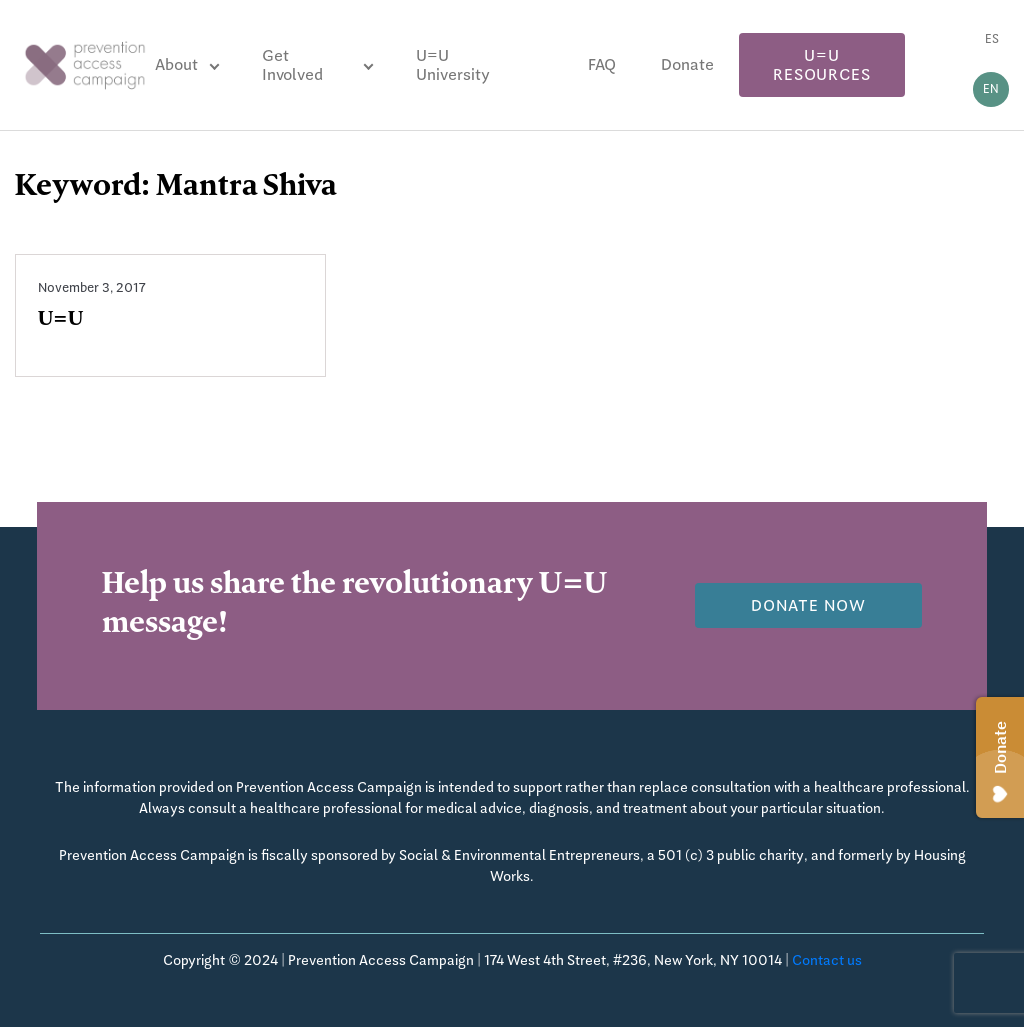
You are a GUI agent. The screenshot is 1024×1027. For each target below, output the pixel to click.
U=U (60, 321)
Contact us (827, 960)
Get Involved (292, 65)
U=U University (453, 65)
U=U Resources (821, 65)
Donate (687, 64)
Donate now (808, 605)
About (176, 64)
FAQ (602, 64)
